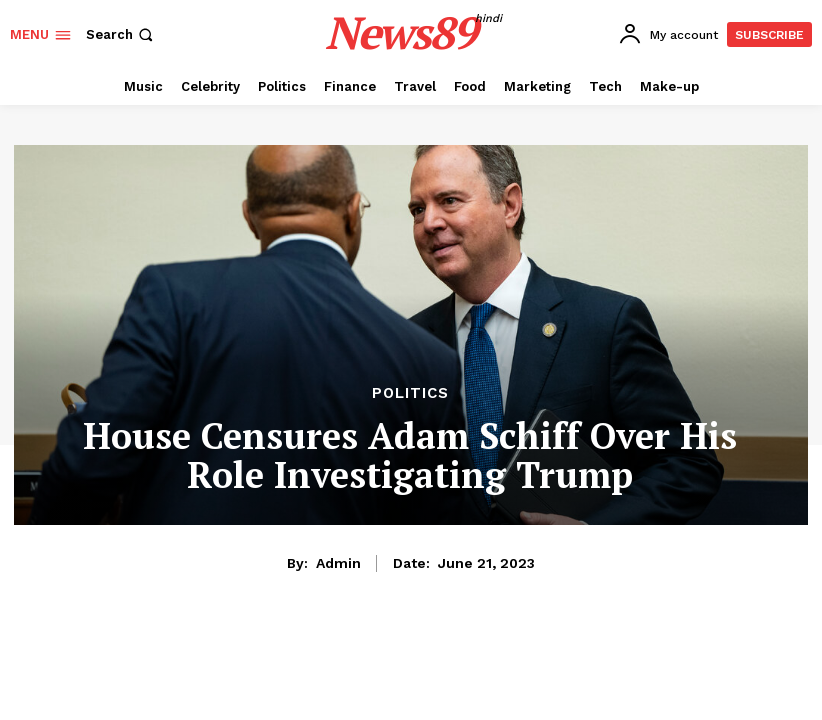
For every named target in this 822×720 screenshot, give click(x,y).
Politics (410, 393)
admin (338, 563)
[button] (121, 34)
